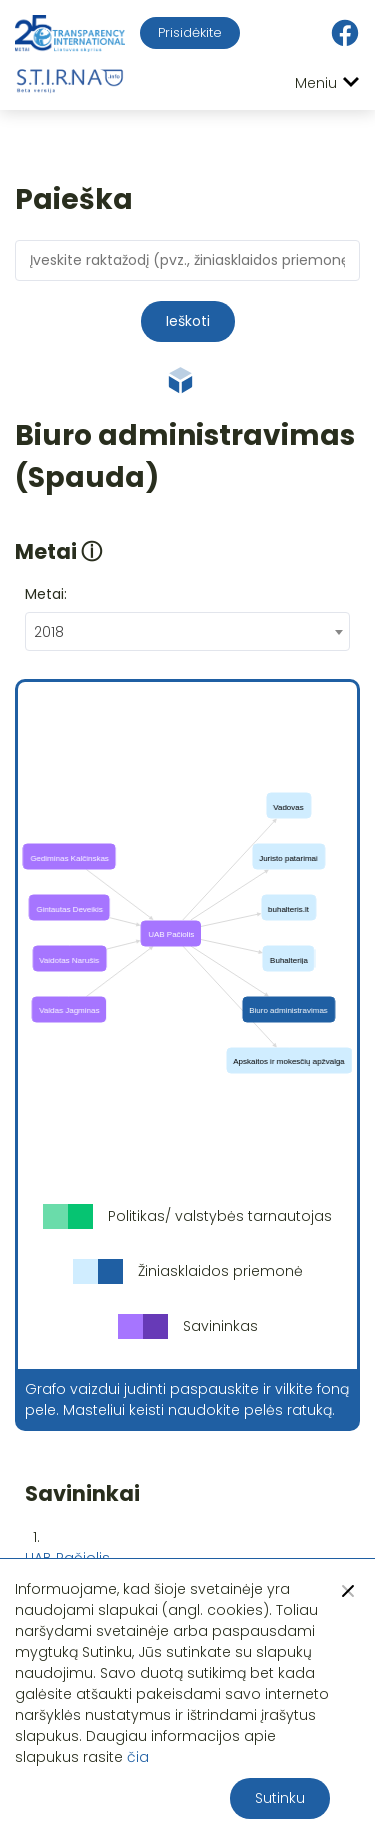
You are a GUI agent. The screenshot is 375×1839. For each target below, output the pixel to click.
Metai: (46, 594)
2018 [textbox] (49, 632)
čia (138, 1757)
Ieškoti (188, 321)
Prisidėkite (190, 32)
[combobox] (187, 631)
